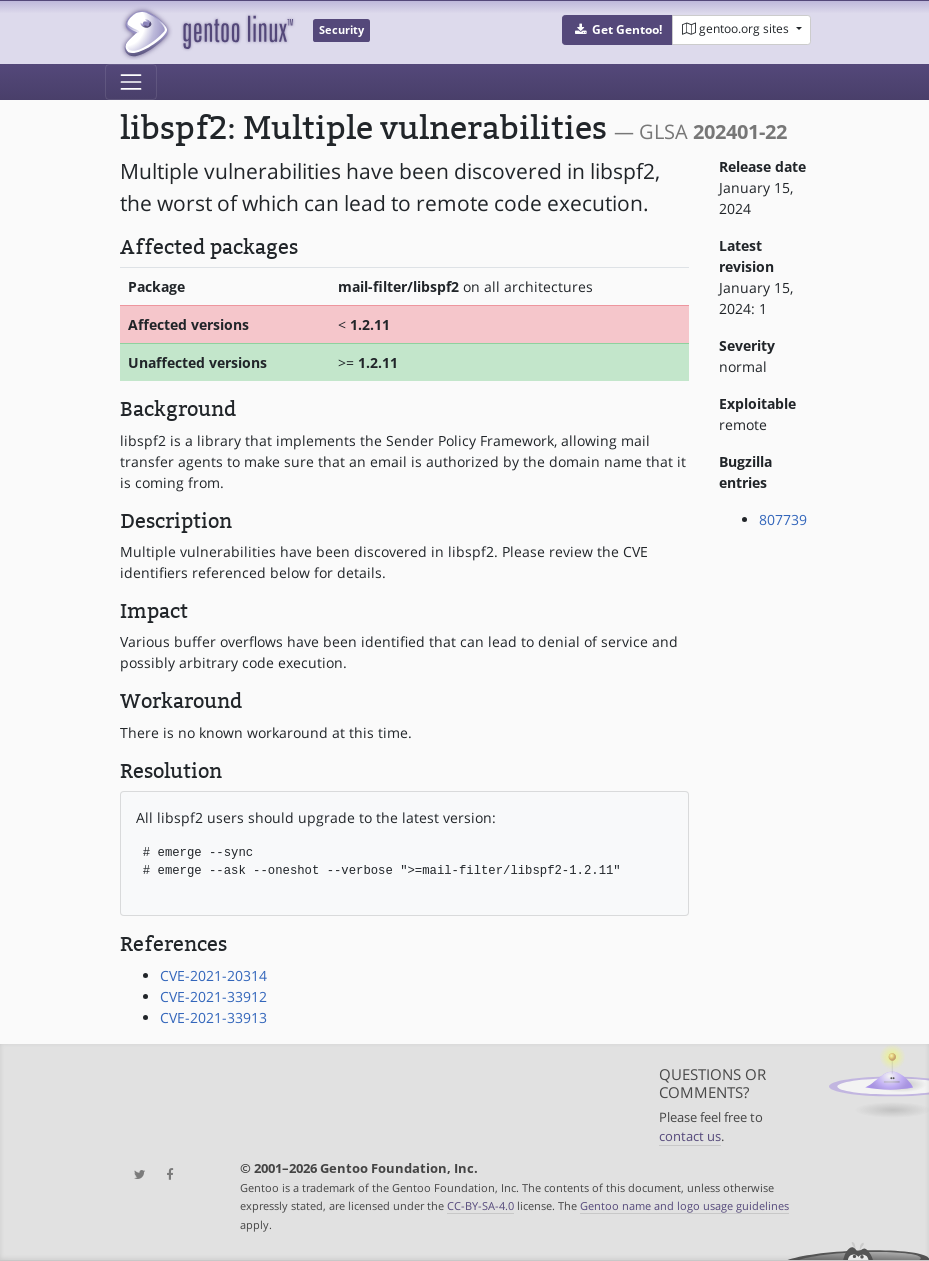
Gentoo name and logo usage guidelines (684, 1205)
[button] (617, 30)
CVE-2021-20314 (213, 975)
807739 (783, 519)
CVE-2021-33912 (213, 996)
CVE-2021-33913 (213, 1017)
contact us (690, 1136)
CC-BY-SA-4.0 (480, 1205)
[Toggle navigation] (131, 82)
